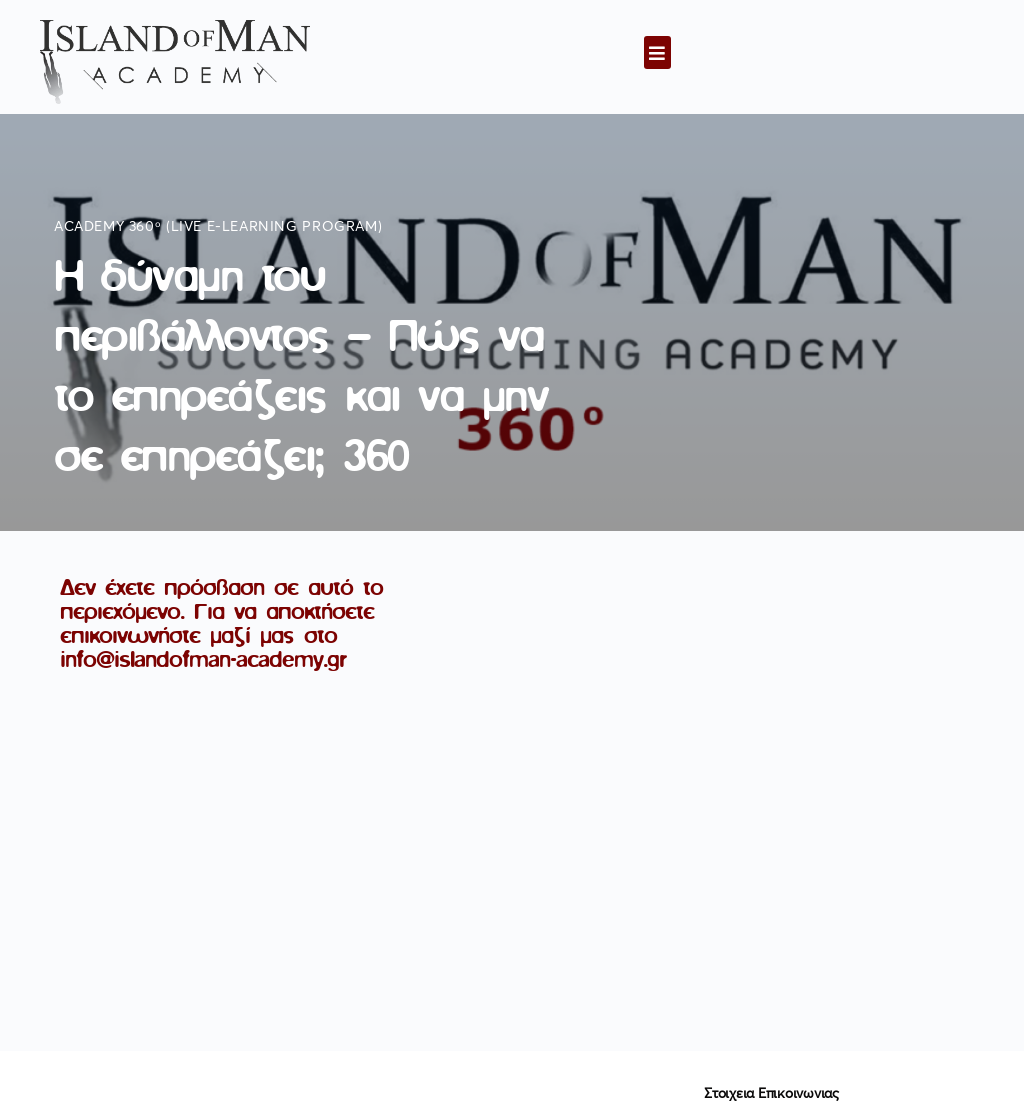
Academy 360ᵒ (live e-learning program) (218, 227)
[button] (657, 52)
